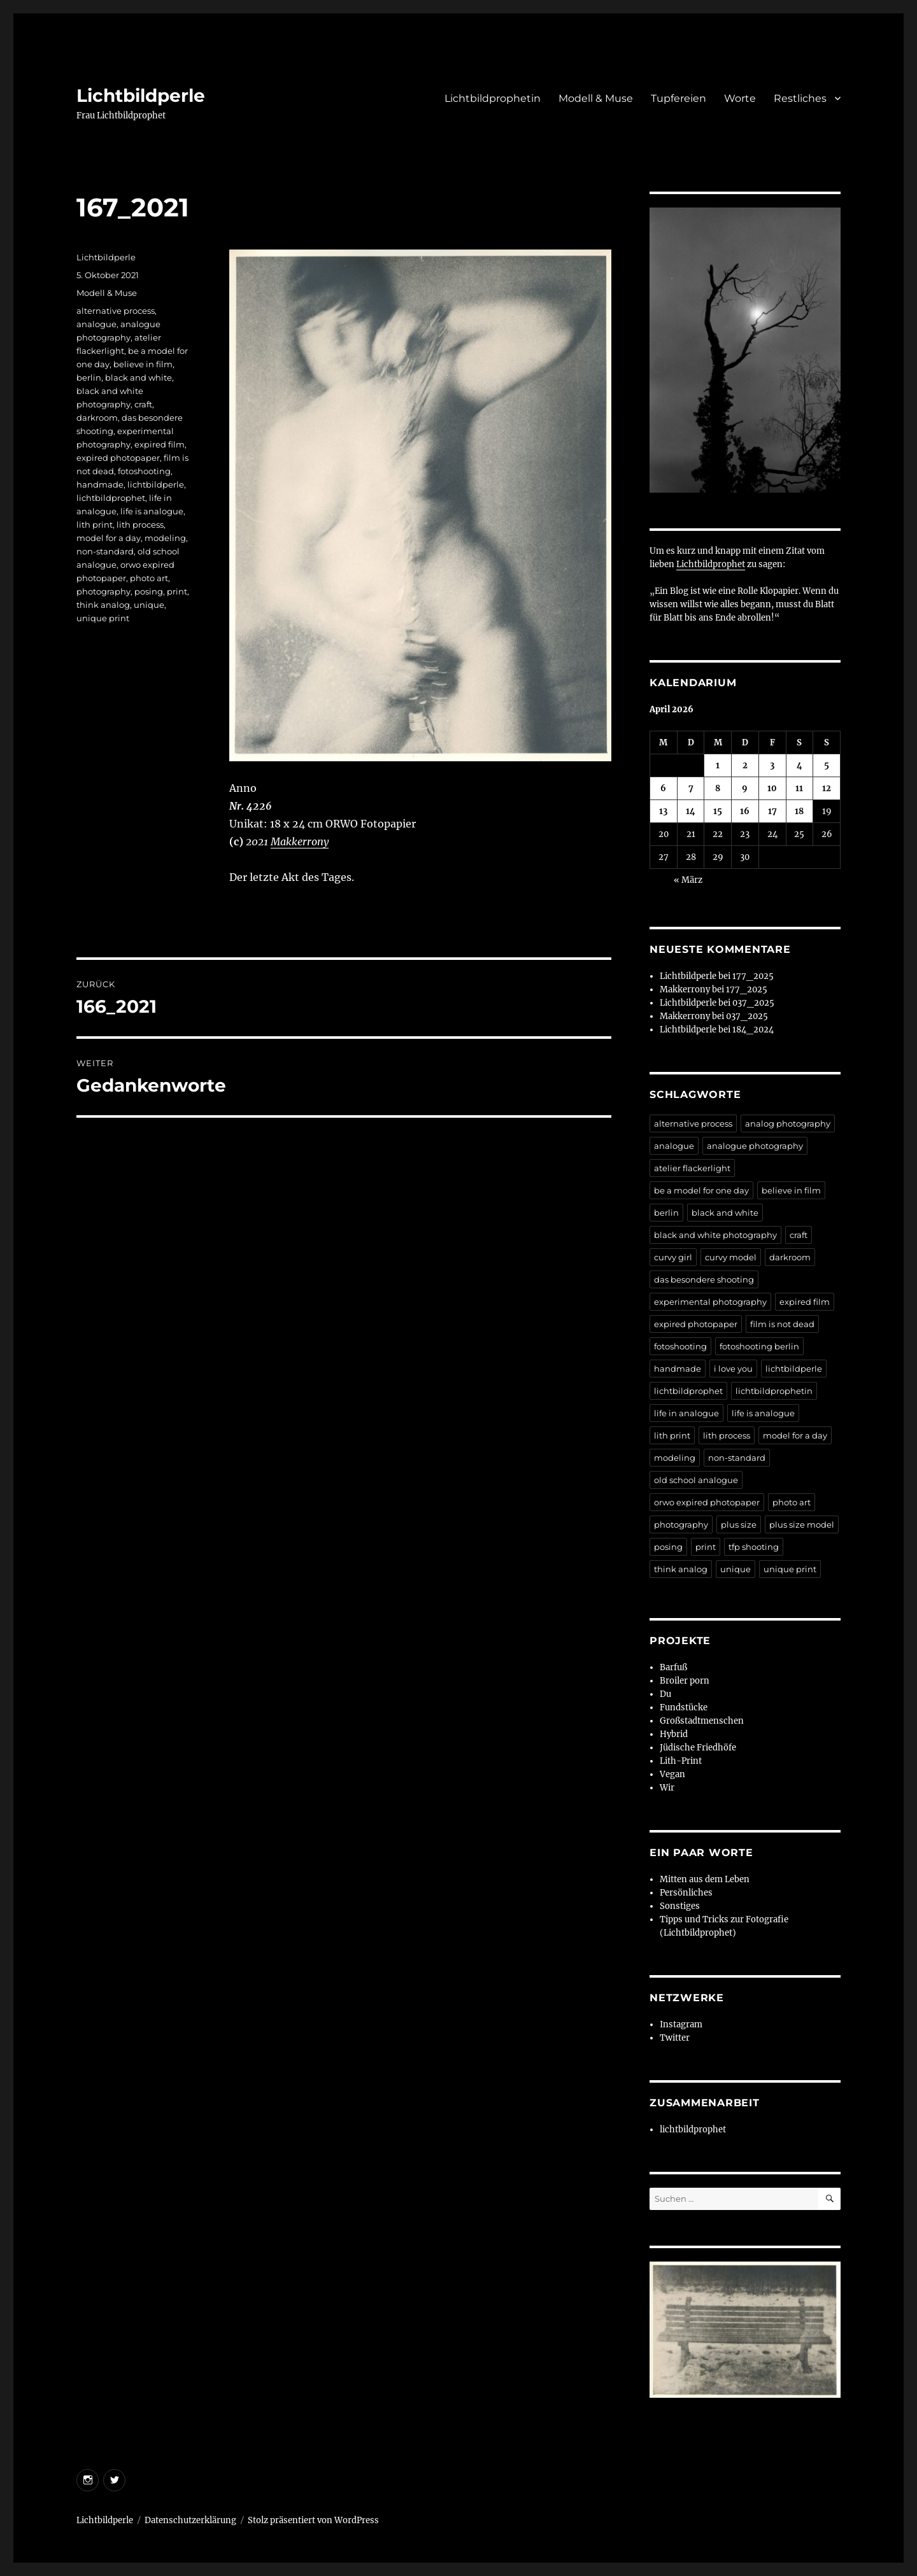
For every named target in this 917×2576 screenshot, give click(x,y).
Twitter (675, 2037)
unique (149, 605)
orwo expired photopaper (707, 1502)
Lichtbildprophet (710, 564)
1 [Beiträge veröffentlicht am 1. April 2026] (718, 765)
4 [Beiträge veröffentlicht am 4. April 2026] (799, 765)
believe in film (143, 364)
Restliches (800, 98)
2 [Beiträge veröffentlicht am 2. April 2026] (745, 765)
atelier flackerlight (692, 1168)
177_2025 (753, 976)
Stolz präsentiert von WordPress (313, 2520)
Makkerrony (300, 841)
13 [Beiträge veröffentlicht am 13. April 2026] (663, 811)
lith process (140, 524)
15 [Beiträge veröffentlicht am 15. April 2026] (717, 811)
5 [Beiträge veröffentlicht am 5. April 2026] (826, 765)
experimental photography (710, 1302)
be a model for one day (701, 1190)
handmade (100, 484)
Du (665, 1694)
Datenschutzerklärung (190, 2520)
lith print (94, 524)
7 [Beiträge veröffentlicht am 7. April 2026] (690, 788)
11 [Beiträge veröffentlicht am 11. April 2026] (799, 788)
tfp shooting (754, 1547)
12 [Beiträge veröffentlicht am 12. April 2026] (826, 788)
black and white (138, 377)
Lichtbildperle (140, 95)
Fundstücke (683, 1707)
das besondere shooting (704, 1279)
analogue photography (755, 1146)
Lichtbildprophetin (492, 98)
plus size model (801, 1524)
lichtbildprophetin (774, 1391)
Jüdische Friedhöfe (698, 1747)
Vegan (672, 1774)
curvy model (731, 1257)
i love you (733, 1368)
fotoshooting (144, 471)
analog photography (787, 1123)
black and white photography (715, 1235)
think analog (103, 605)
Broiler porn (684, 1680)
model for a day (108, 538)
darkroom (97, 417)
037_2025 (753, 1002)
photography (103, 591)
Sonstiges (680, 1906)
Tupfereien (678, 98)
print (177, 591)
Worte (740, 98)
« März (688, 880)
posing (148, 591)
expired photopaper (118, 458)
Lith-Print (681, 1761)
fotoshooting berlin (759, 1346)
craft (143, 404)
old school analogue (696, 1480)
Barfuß (673, 1667)
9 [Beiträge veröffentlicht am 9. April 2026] (745, 788)
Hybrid (674, 1734)
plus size (739, 1524)
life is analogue (151, 511)
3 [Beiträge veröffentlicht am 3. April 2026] (772, 765)
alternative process (115, 311)
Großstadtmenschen (702, 1720)
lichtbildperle (155, 484)
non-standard (105, 551)
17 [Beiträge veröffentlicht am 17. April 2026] (772, 811)
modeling (165, 538)
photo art (149, 578)
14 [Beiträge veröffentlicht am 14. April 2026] (690, 811)
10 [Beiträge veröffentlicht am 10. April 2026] (772, 788)
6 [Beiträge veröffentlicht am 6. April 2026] (663, 788)
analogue (96, 324)
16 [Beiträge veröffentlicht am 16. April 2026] (745, 811)
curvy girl (673, 1257)
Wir (667, 1787)
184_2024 (753, 1029)
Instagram (681, 2024)
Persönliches (686, 1892)
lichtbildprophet (110, 498)
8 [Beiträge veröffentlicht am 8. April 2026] (717, 788)
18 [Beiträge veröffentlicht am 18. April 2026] (799, 811)
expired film (159, 444)
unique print (102, 618)
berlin (88, 377)
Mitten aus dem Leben (705, 1879)
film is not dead (782, 1324)
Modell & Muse (595, 98)
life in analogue (686, 1413)
